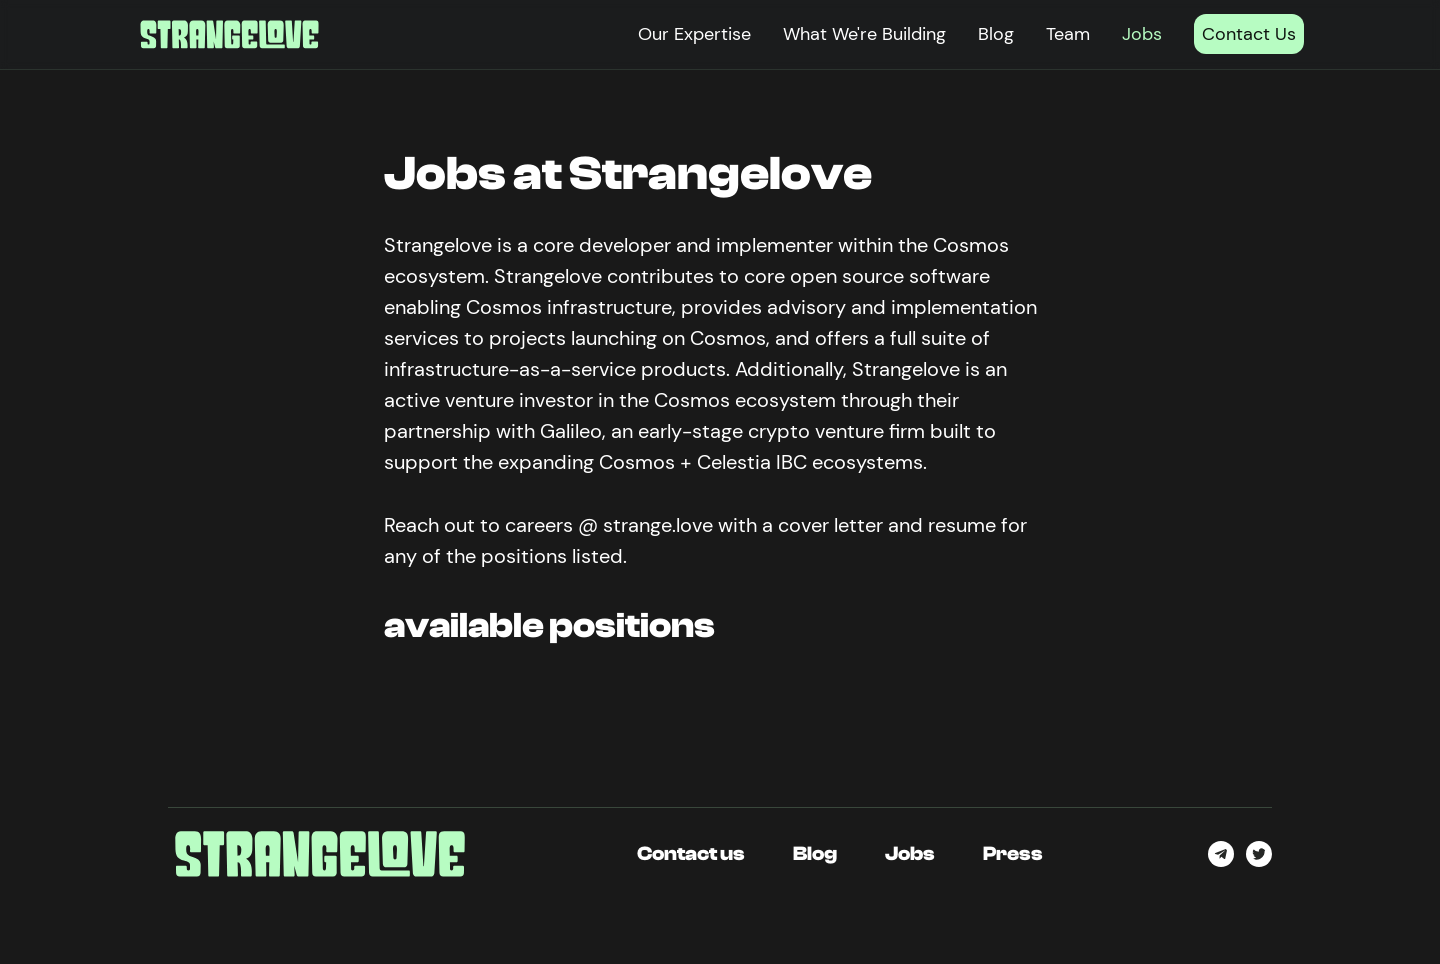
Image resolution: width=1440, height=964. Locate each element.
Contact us (691, 853)
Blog (996, 34)
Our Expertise (694, 34)
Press (1013, 853)
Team (1068, 34)
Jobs (1142, 34)
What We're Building (864, 34)
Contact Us (1249, 34)
